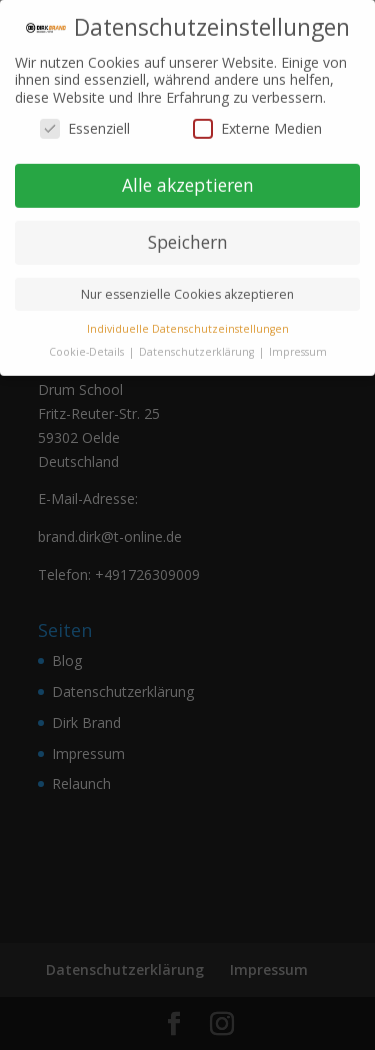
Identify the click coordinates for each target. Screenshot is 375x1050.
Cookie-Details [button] (88, 343)
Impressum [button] (298, 343)
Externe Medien (257, 119)
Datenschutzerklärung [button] (198, 343)
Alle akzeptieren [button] (188, 176)
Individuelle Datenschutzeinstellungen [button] (188, 320)
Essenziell (85, 119)
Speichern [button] (188, 233)
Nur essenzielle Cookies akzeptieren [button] (187, 285)
